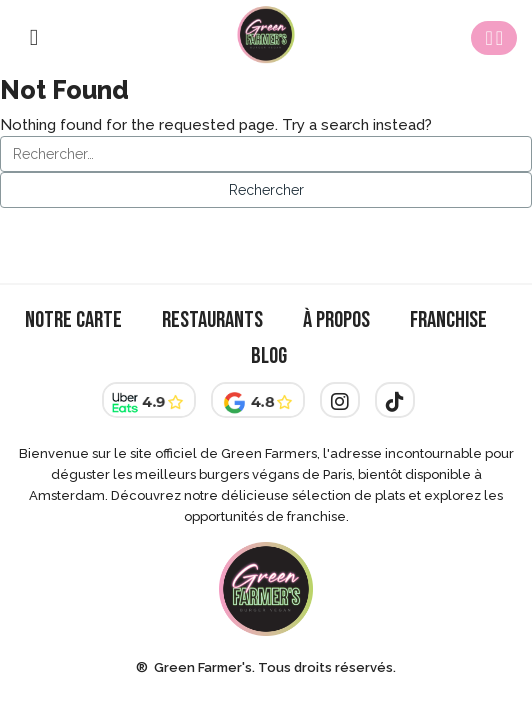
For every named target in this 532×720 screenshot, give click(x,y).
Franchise (448, 320)
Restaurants (212, 320)
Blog (269, 356)
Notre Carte (73, 320)
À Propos (336, 320)
